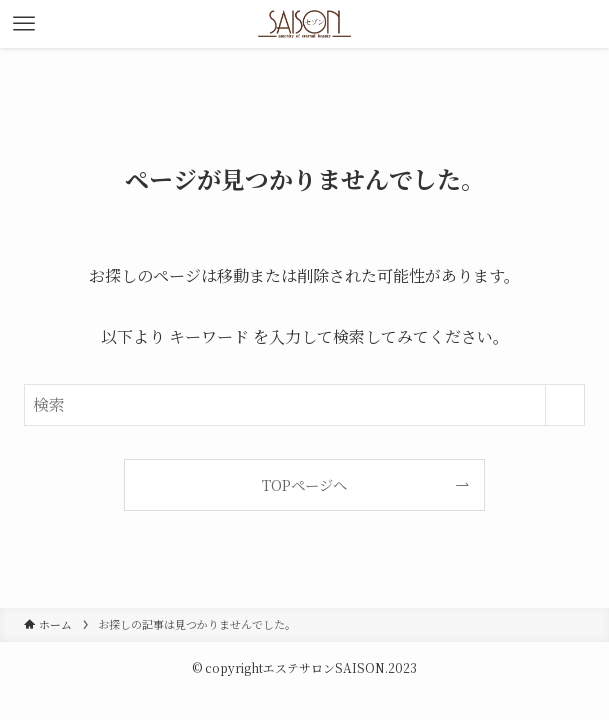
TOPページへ (304, 484)
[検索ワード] (304, 405)
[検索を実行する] (565, 405)
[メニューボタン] (24, 24)
